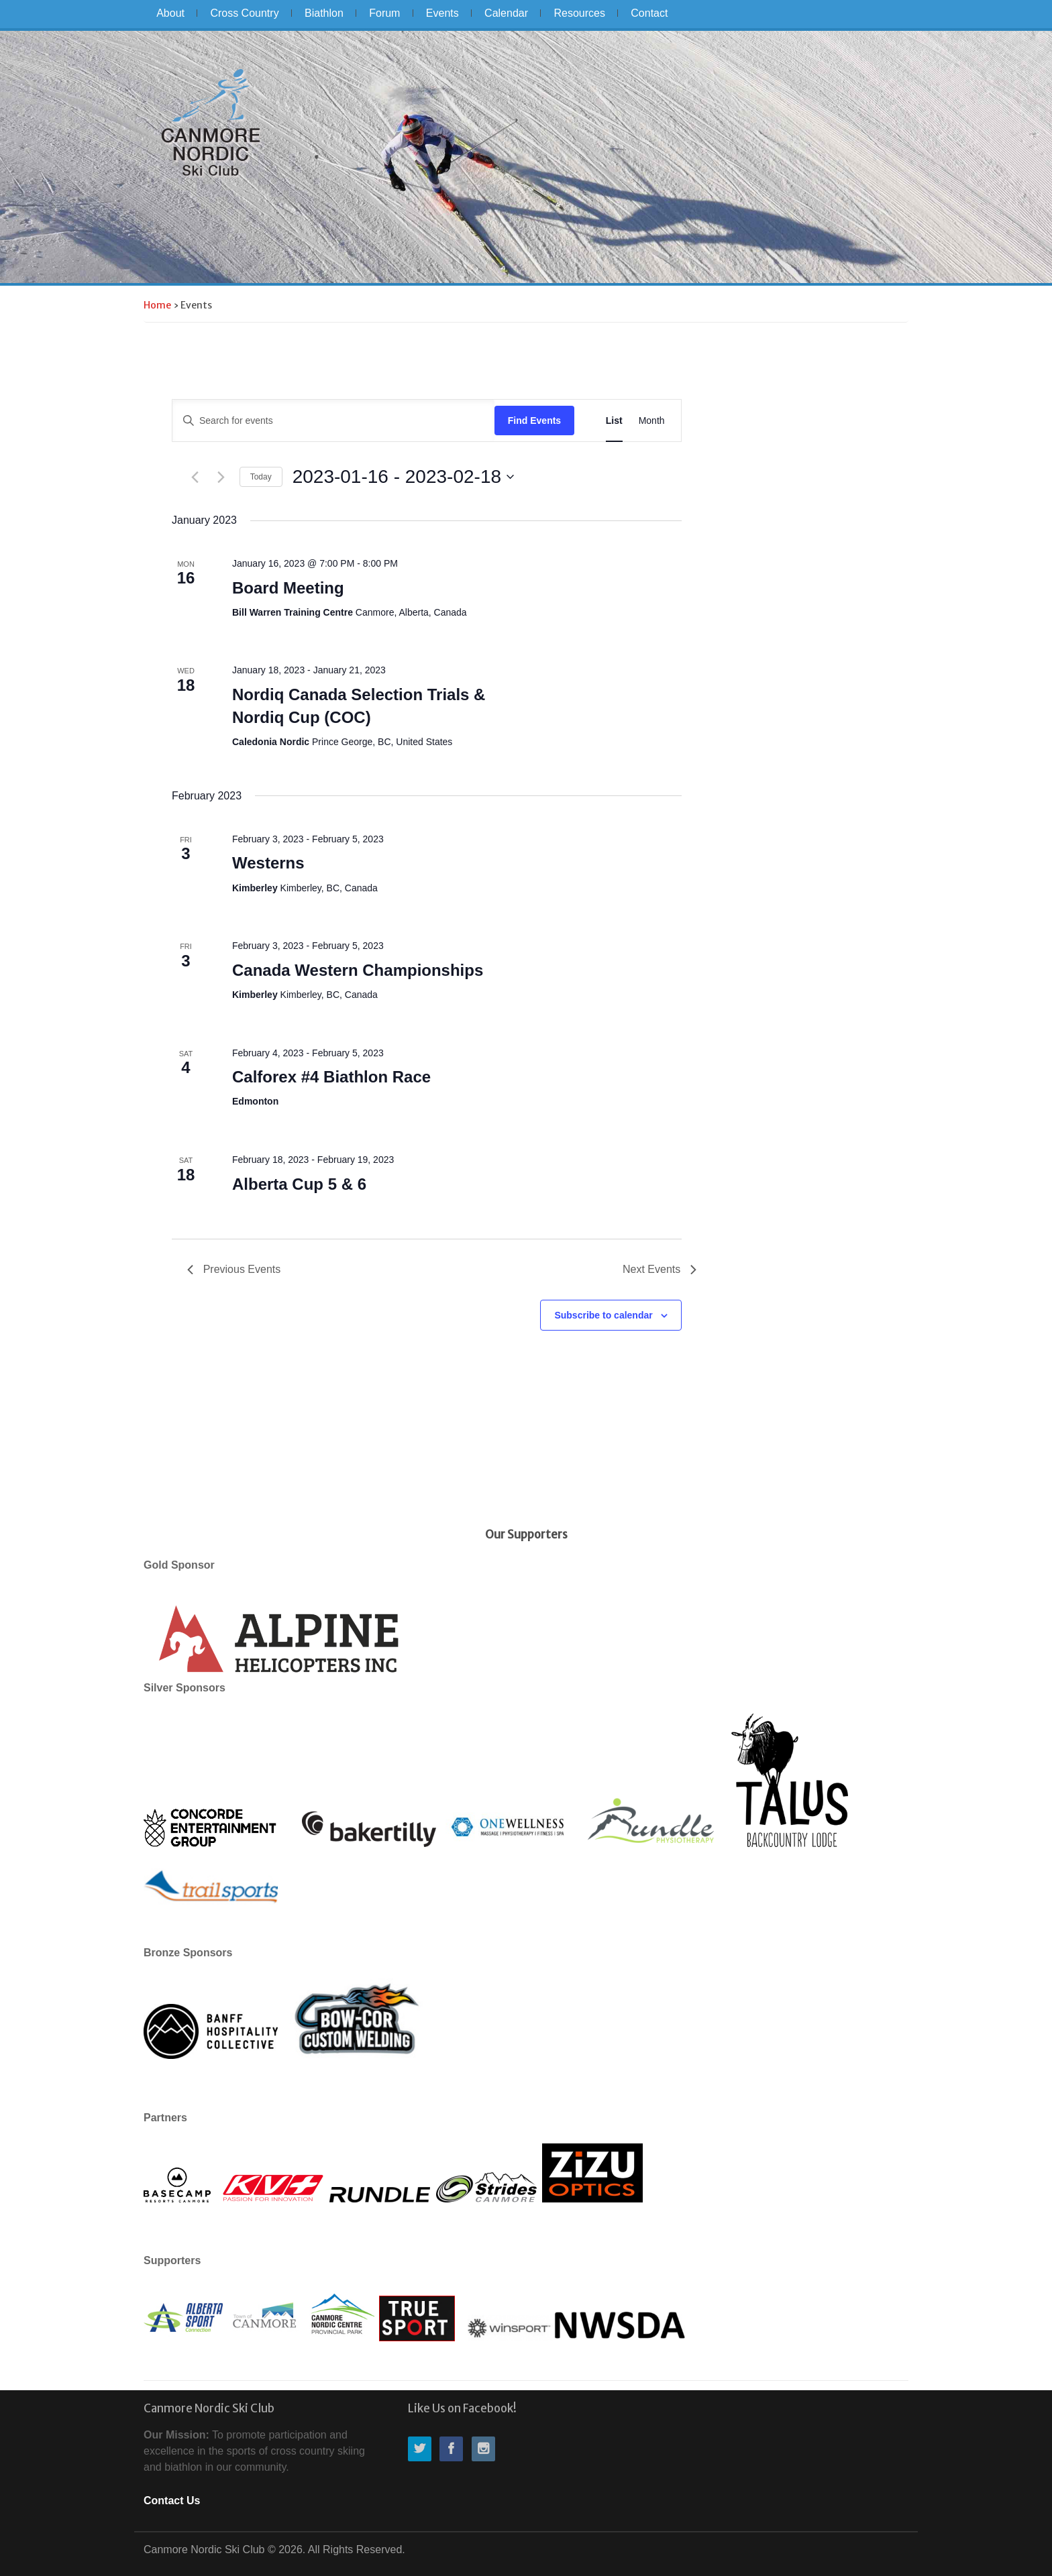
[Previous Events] (195, 477)
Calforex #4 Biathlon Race (331, 1077)
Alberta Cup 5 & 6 (299, 1184)
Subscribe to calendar (603, 1315)
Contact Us (172, 2500)
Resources (579, 13)
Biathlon (324, 13)
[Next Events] (221, 477)
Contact (649, 13)
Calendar (506, 13)
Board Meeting (288, 588)
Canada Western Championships (357, 970)
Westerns (268, 863)
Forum (384, 13)
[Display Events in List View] (614, 421)
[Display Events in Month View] (652, 421)
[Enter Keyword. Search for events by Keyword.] (333, 421)
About (170, 13)
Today (261, 477)
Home (157, 305)
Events (442, 13)
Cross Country (244, 13)
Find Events (534, 420)
